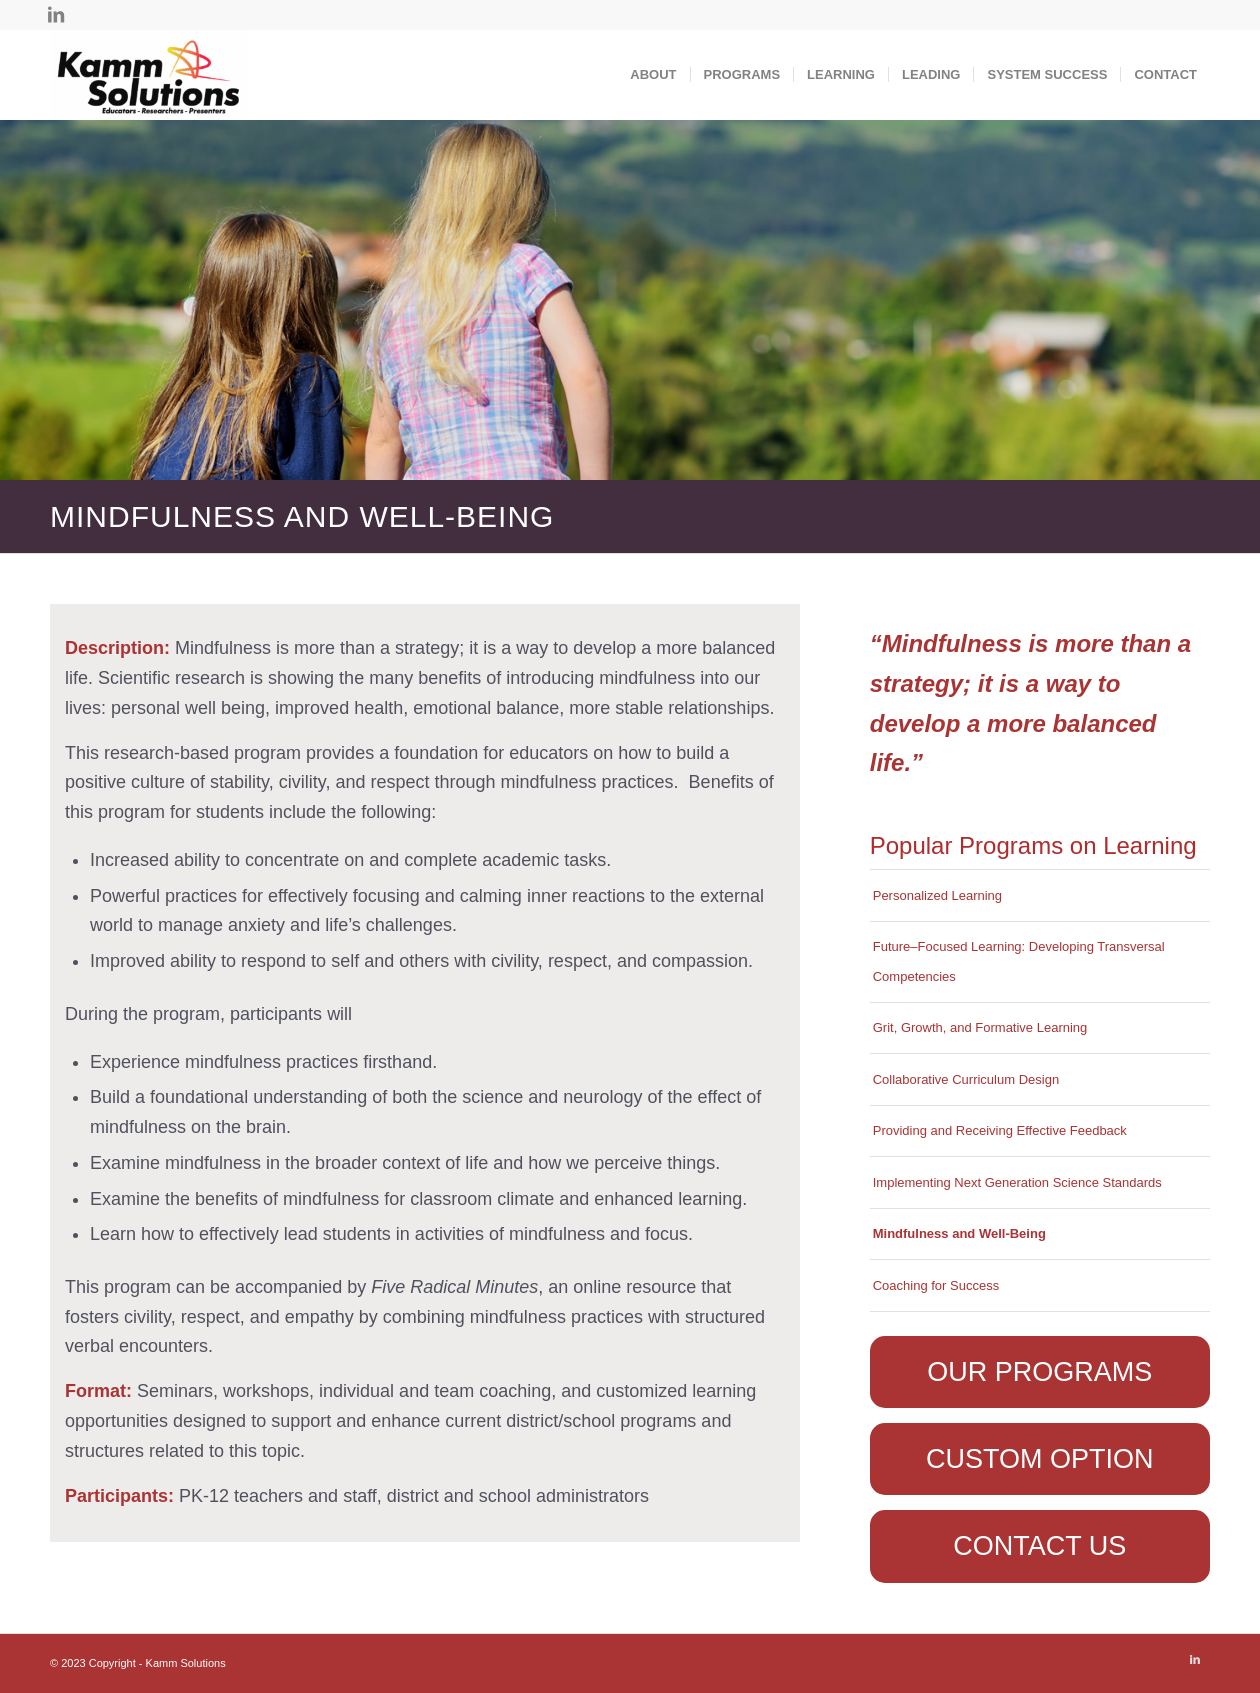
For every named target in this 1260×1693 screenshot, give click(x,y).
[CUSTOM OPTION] (1040, 1459)
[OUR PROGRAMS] (1040, 1372)
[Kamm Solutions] (148, 75)
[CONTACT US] (1040, 1546)
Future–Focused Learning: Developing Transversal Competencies (1019, 961)
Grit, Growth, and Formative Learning (980, 1027)
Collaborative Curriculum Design (966, 1079)
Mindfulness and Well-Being (959, 1233)
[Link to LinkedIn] (56, 15)
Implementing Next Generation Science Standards (1017, 1182)
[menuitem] (653, 75)
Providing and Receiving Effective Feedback (1000, 1130)
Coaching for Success (936, 1285)
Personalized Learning (937, 895)
